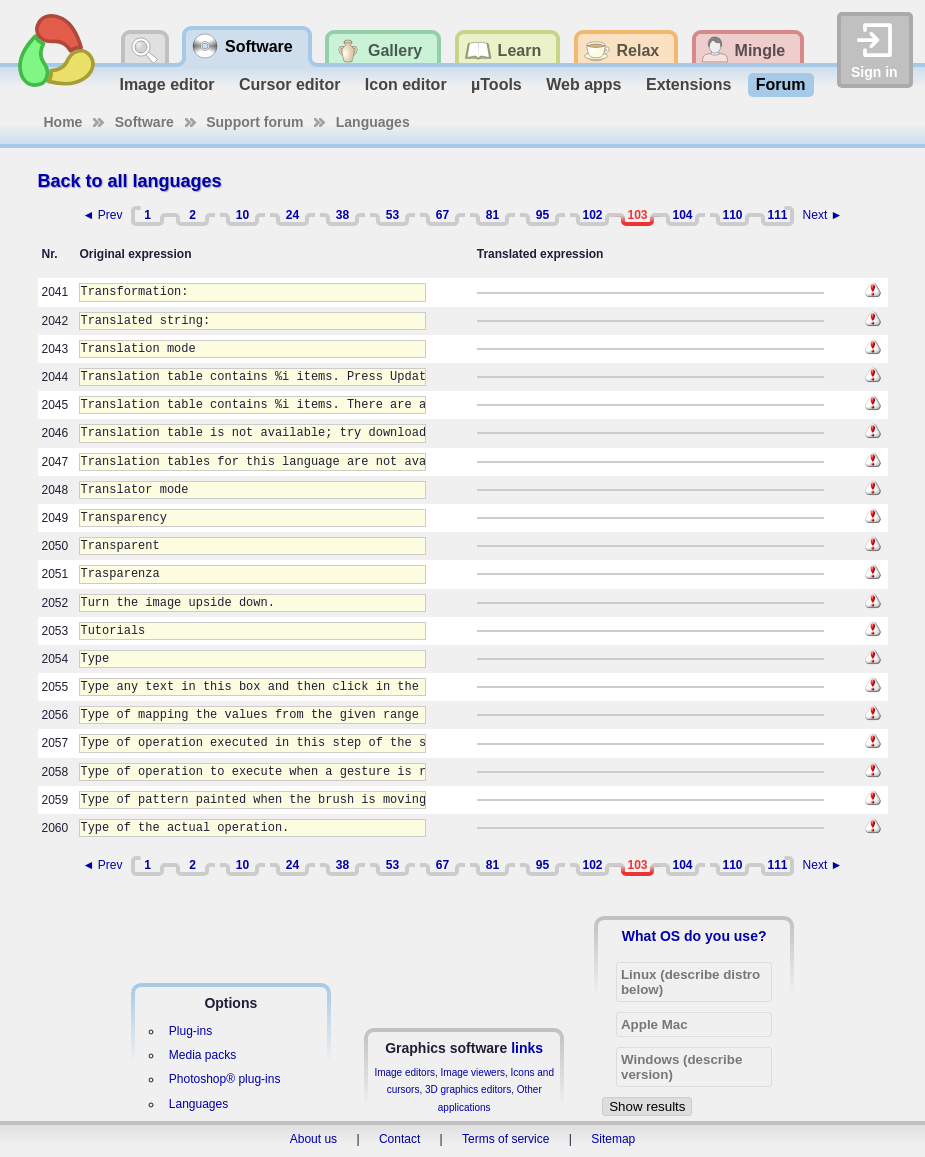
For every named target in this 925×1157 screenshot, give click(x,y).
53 (392, 215)
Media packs (202, 1055)
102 (592, 215)
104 (682, 215)
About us (313, 1139)
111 (777, 215)
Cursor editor (289, 84)
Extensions (688, 84)
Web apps (583, 84)
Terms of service (505, 1139)
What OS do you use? (694, 936)
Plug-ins (190, 1031)
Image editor (166, 84)
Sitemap (613, 1139)
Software (144, 122)
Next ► (823, 215)
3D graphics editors (468, 1089)
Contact (399, 1139)
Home (63, 122)
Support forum (254, 122)
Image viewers (473, 1072)
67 (442, 215)
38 (342, 215)
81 (492, 215)
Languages (373, 122)
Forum (781, 84)
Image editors (404, 1072)
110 (732, 215)
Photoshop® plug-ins (225, 1079)
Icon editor (406, 84)
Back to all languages (130, 181)
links (527, 1048)
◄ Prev (103, 215)
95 (542, 215)
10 (242, 215)
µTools (496, 84)
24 (292, 215)
